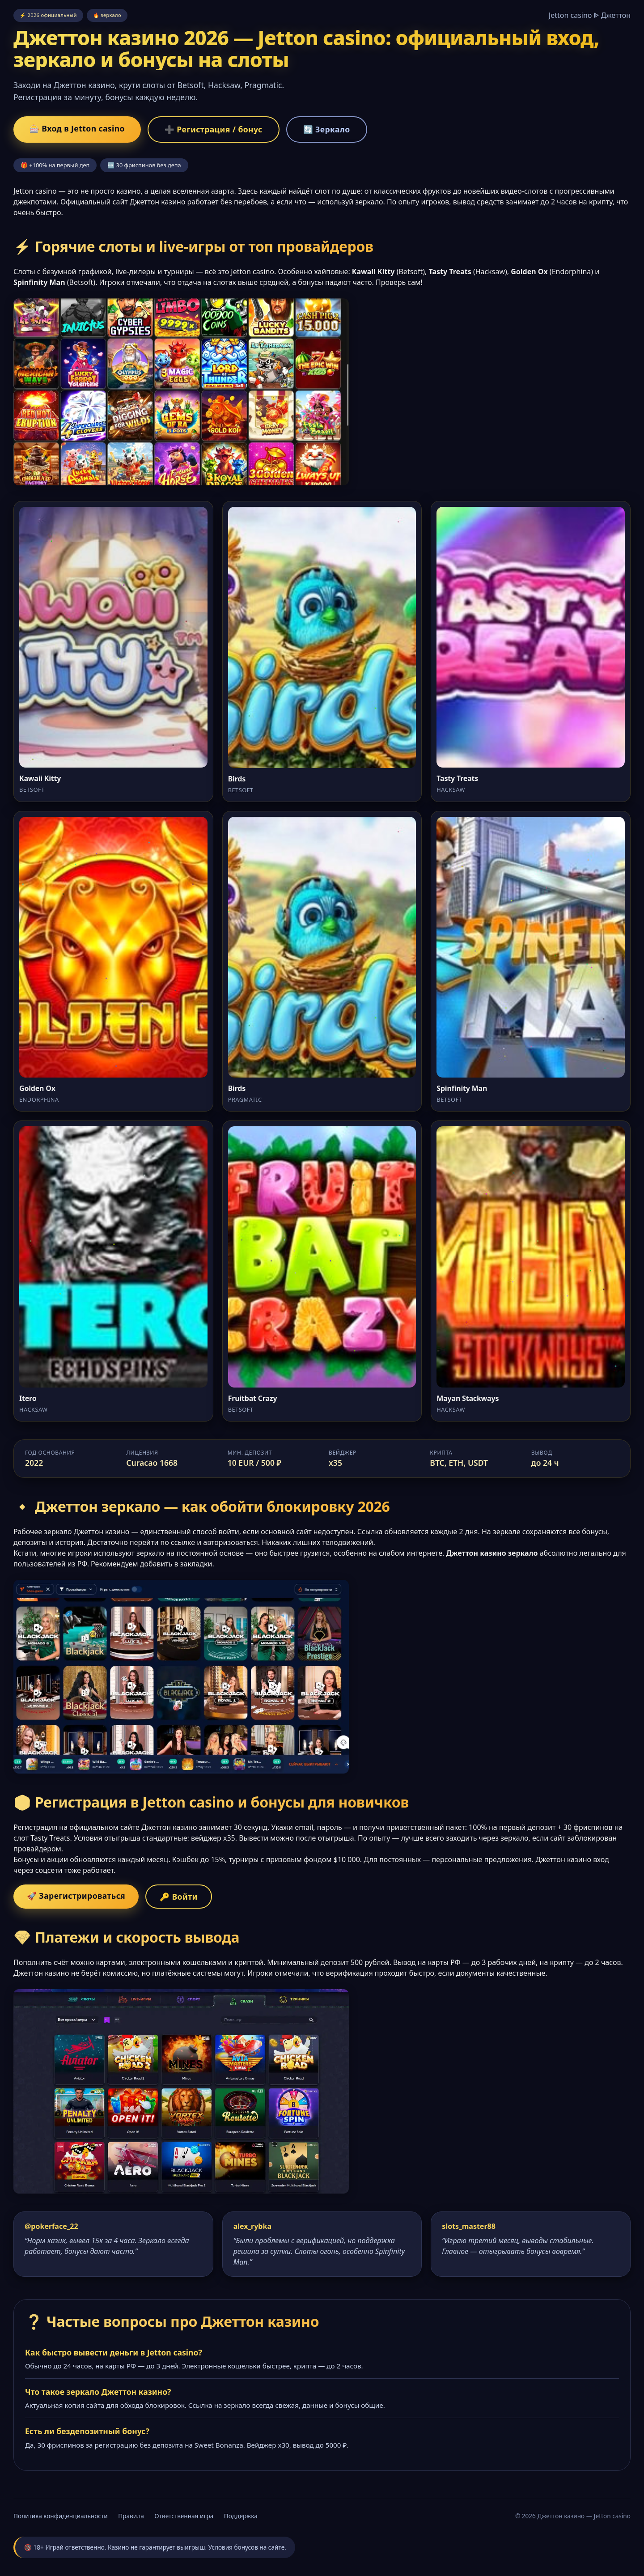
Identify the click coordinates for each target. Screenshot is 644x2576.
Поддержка (241, 2516)
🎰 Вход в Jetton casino (77, 128)
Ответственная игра (183, 2516)
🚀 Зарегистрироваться (76, 1895)
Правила (131, 2516)
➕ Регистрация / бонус (214, 129)
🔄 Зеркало (326, 129)
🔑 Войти (179, 1896)
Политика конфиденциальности (60, 2516)
